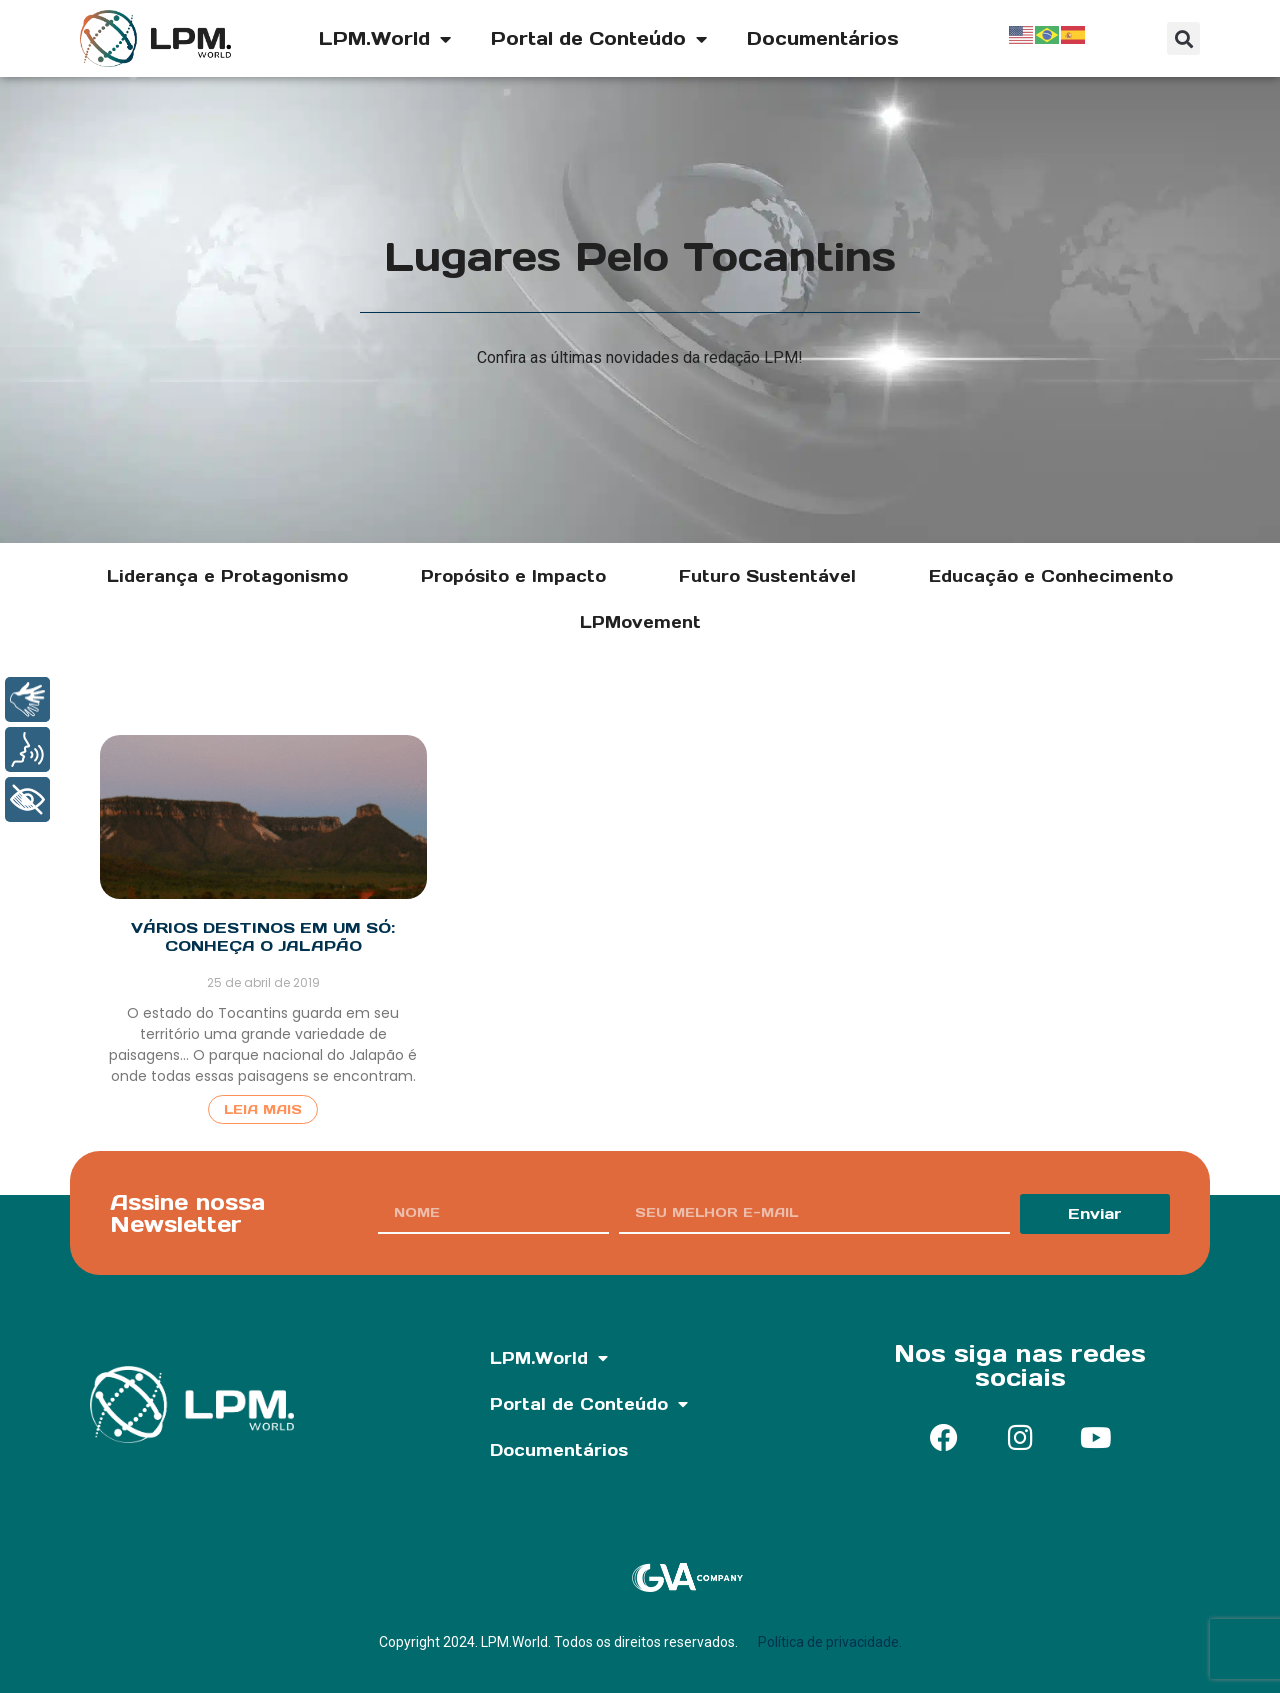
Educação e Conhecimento (1051, 576)
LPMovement (640, 622)
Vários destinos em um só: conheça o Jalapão (263, 936)
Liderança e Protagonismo (227, 576)
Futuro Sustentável (767, 576)
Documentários (823, 38)
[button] (1183, 38)
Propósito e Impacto (513, 576)
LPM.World (385, 39)
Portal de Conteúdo (599, 39)
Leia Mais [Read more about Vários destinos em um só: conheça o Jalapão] (263, 1109)
